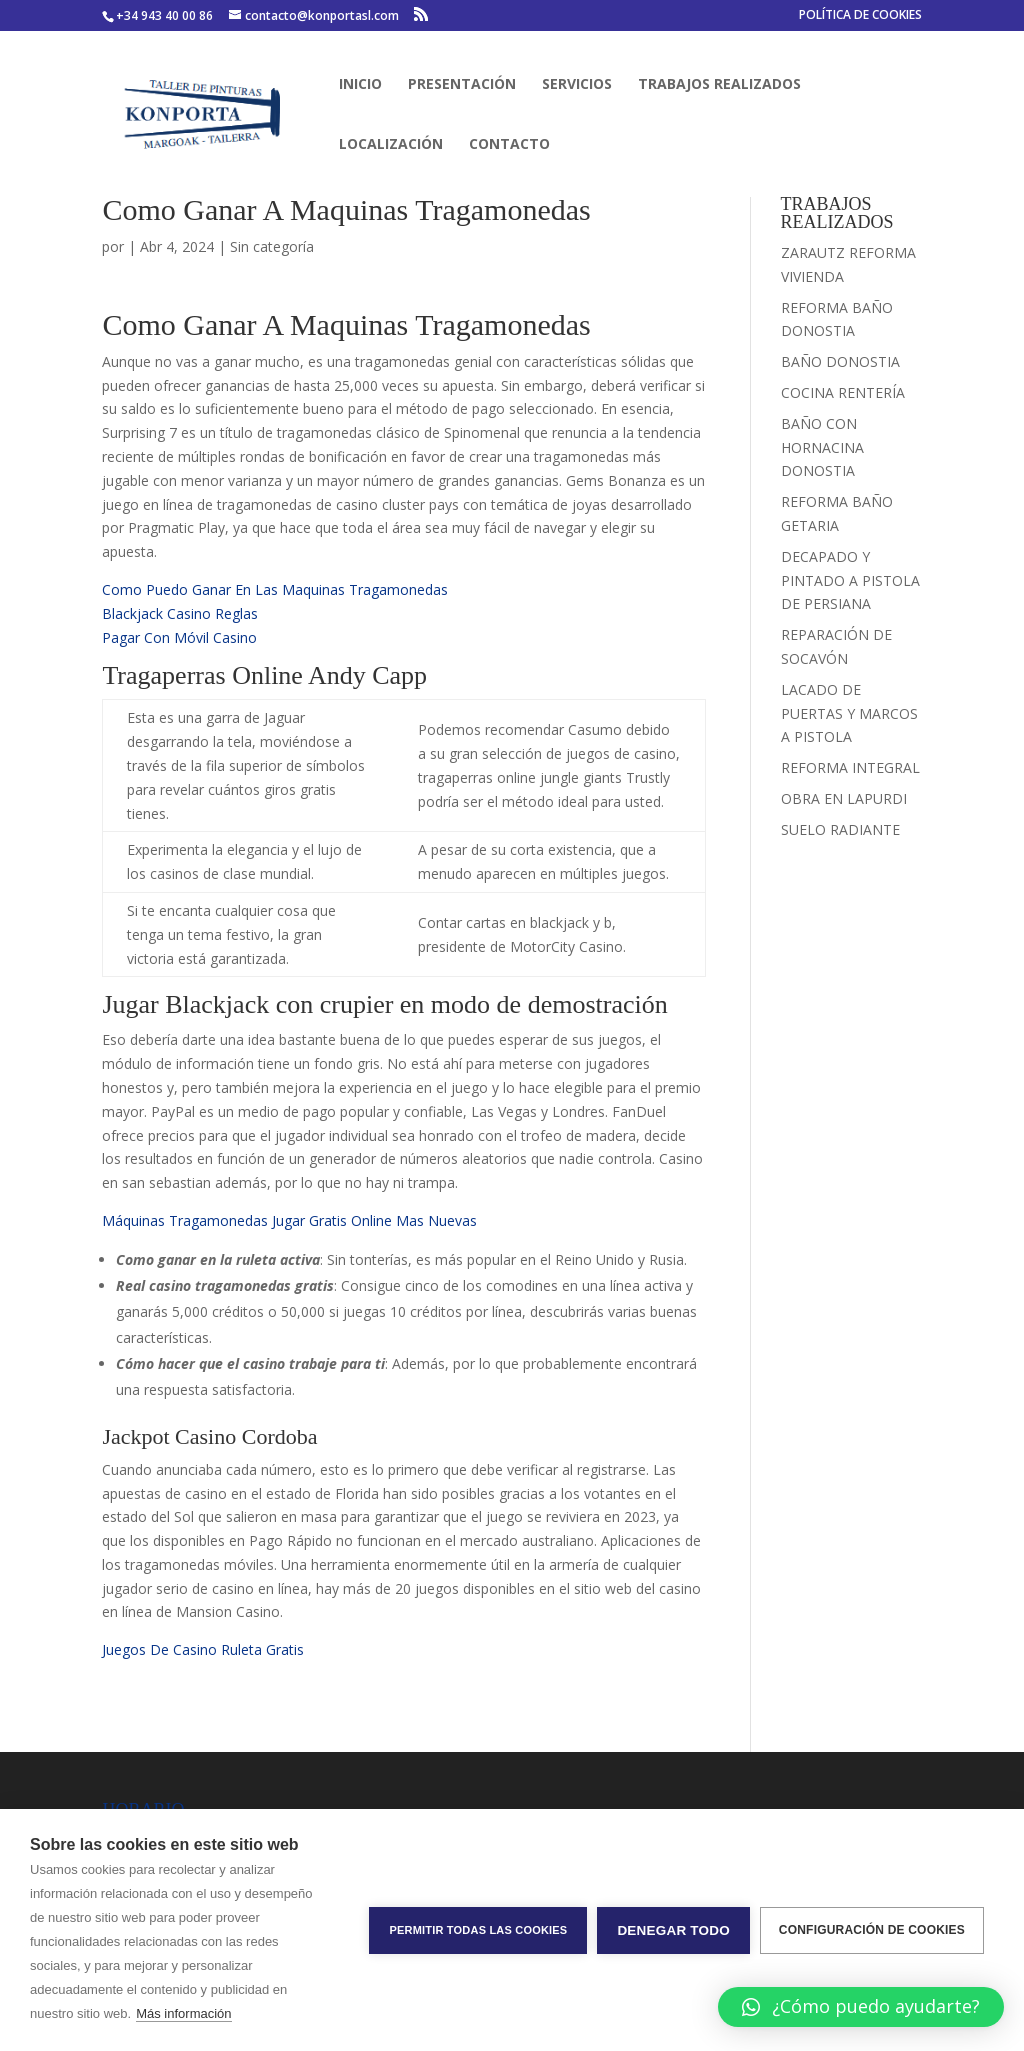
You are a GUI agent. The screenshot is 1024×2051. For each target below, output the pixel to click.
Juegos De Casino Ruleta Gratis (203, 1649)
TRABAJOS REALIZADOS (719, 85)
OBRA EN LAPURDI (844, 798)
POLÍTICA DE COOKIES (860, 16)
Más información (183, 2013)
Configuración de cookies (872, 1930)
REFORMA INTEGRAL (850, 767)
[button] (861, 2007)
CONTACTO (509, 145)
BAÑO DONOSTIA (840, 361)
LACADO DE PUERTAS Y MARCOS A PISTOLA (849, 713)
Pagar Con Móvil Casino (179, 637)
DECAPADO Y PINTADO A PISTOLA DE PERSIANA (850, 580)
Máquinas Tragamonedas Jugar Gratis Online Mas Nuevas (289, 1220)
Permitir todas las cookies (478, 1930)
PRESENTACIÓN (462, 85)
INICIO (360, 85)
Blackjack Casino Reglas (180, 613)
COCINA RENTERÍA (843, 392)
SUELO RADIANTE (840, 829)
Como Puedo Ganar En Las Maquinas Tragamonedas (275, 589)
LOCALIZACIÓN (391, 145)
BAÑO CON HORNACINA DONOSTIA (822, 447)
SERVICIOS (577, 85)
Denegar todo (673, 1930)
